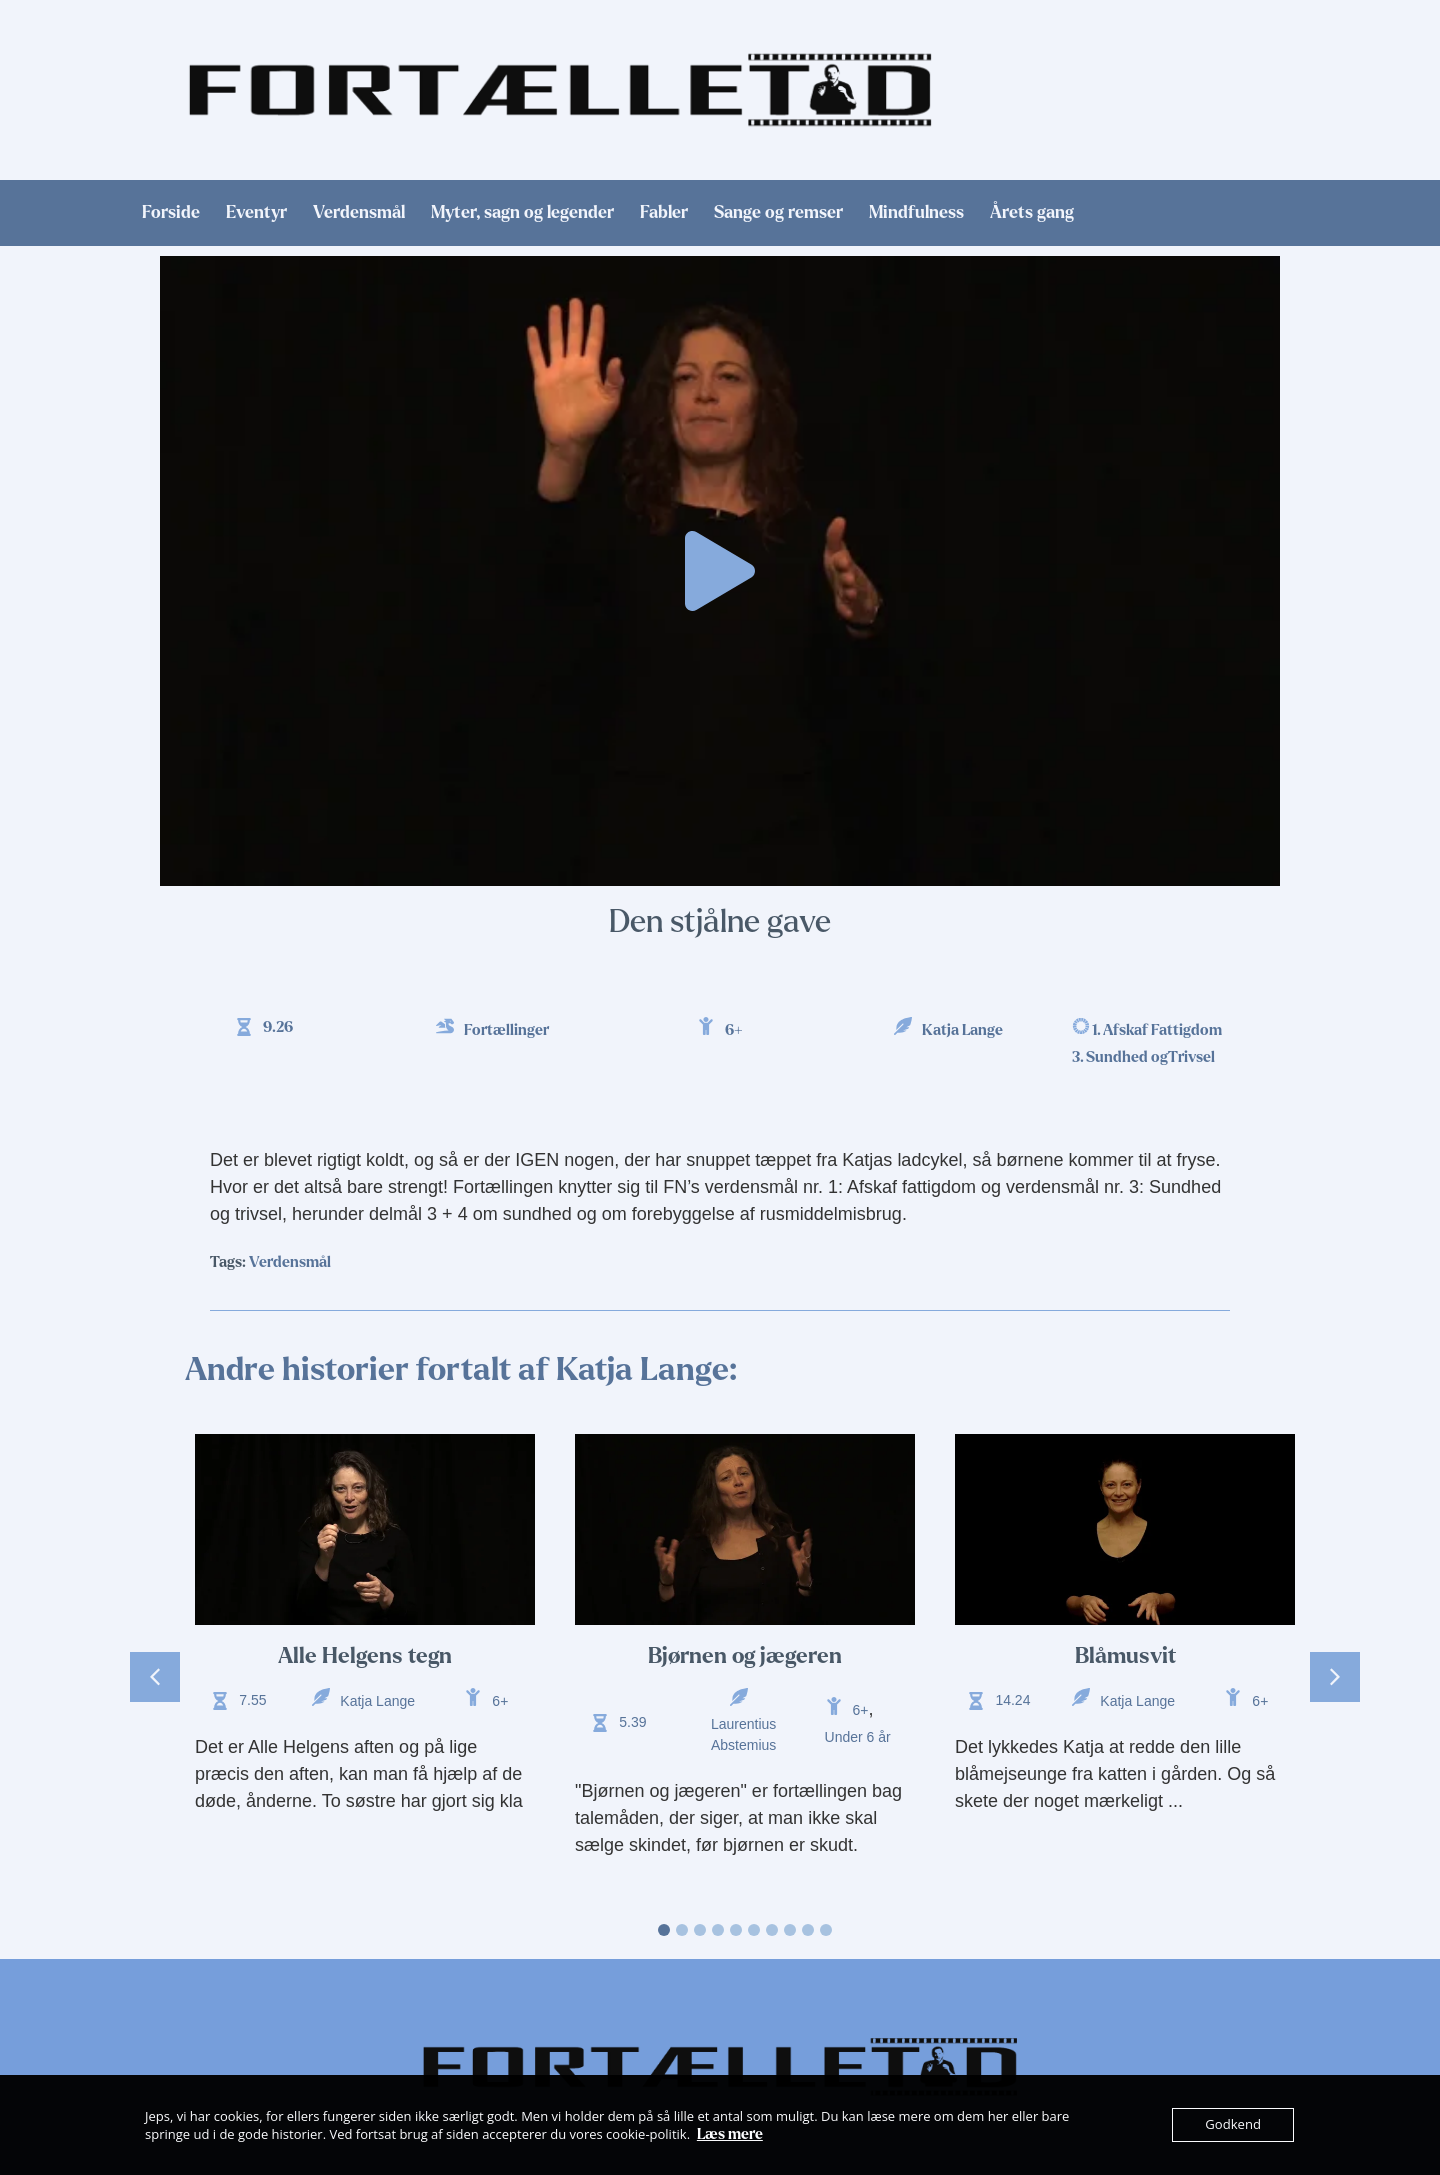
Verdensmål (359, 213)
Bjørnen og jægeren (745, 1656)
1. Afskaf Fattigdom (1157, 1030)
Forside (171, 213)
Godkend (1233, 2125)
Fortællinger (506, 1030)
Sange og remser (778, 213)
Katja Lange (962, 1030)
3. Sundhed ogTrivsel (1143, 1057)
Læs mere (730, 2134)
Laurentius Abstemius (743, 1734)
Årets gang (1032, 213)
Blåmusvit (1125, 1656)
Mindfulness (916, 213)
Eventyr (256, 213)
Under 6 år (858, 1737)
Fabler (664, 213)
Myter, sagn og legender (522, 213)
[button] (720, 571)
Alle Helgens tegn (365, 1656)
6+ (734, 1030)
